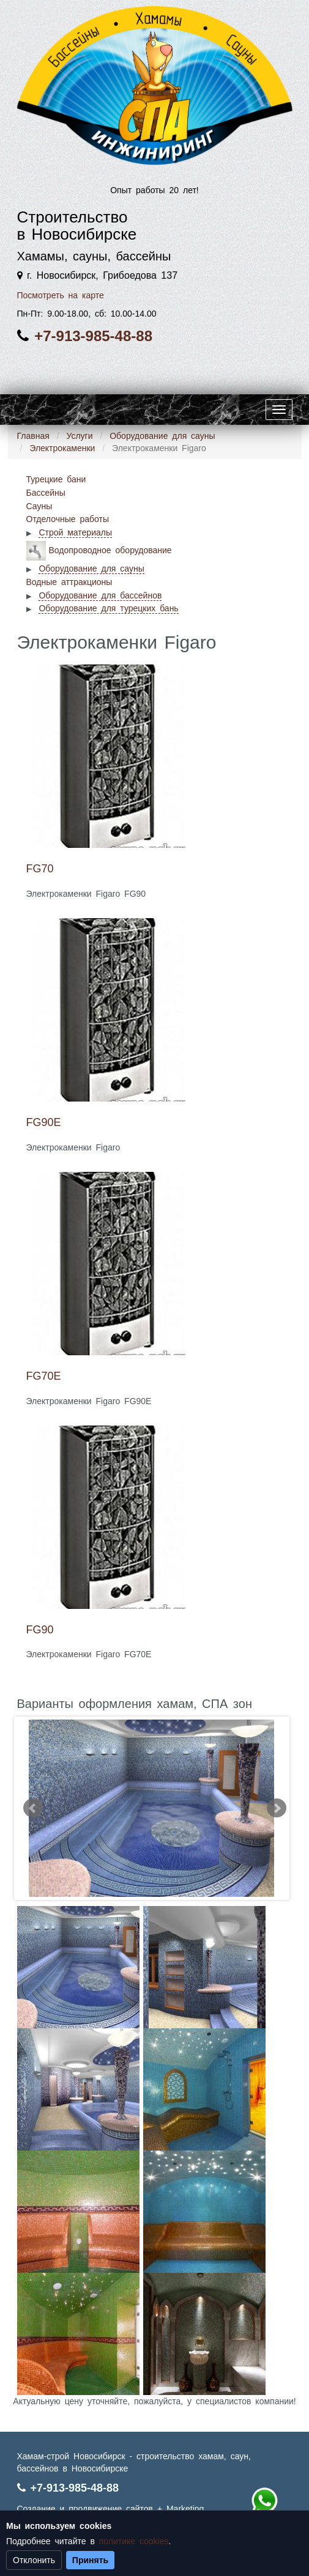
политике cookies (134, 2541)
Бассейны (45, 493)
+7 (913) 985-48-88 (264, 2501)
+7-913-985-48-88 (93, 336)
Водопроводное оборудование (110, 550)
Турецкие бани (56, 479)
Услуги (79, 436)
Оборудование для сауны (162, 436)
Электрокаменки (62, 448)
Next (276, 1808)
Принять (90, 2560)
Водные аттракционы (69, 582)
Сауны (39, 506)
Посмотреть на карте (60, 295)
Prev (33, 1808)
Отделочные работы (67, 519)
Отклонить (34, 2560)
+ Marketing (180, 2509)
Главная (33, 436)
